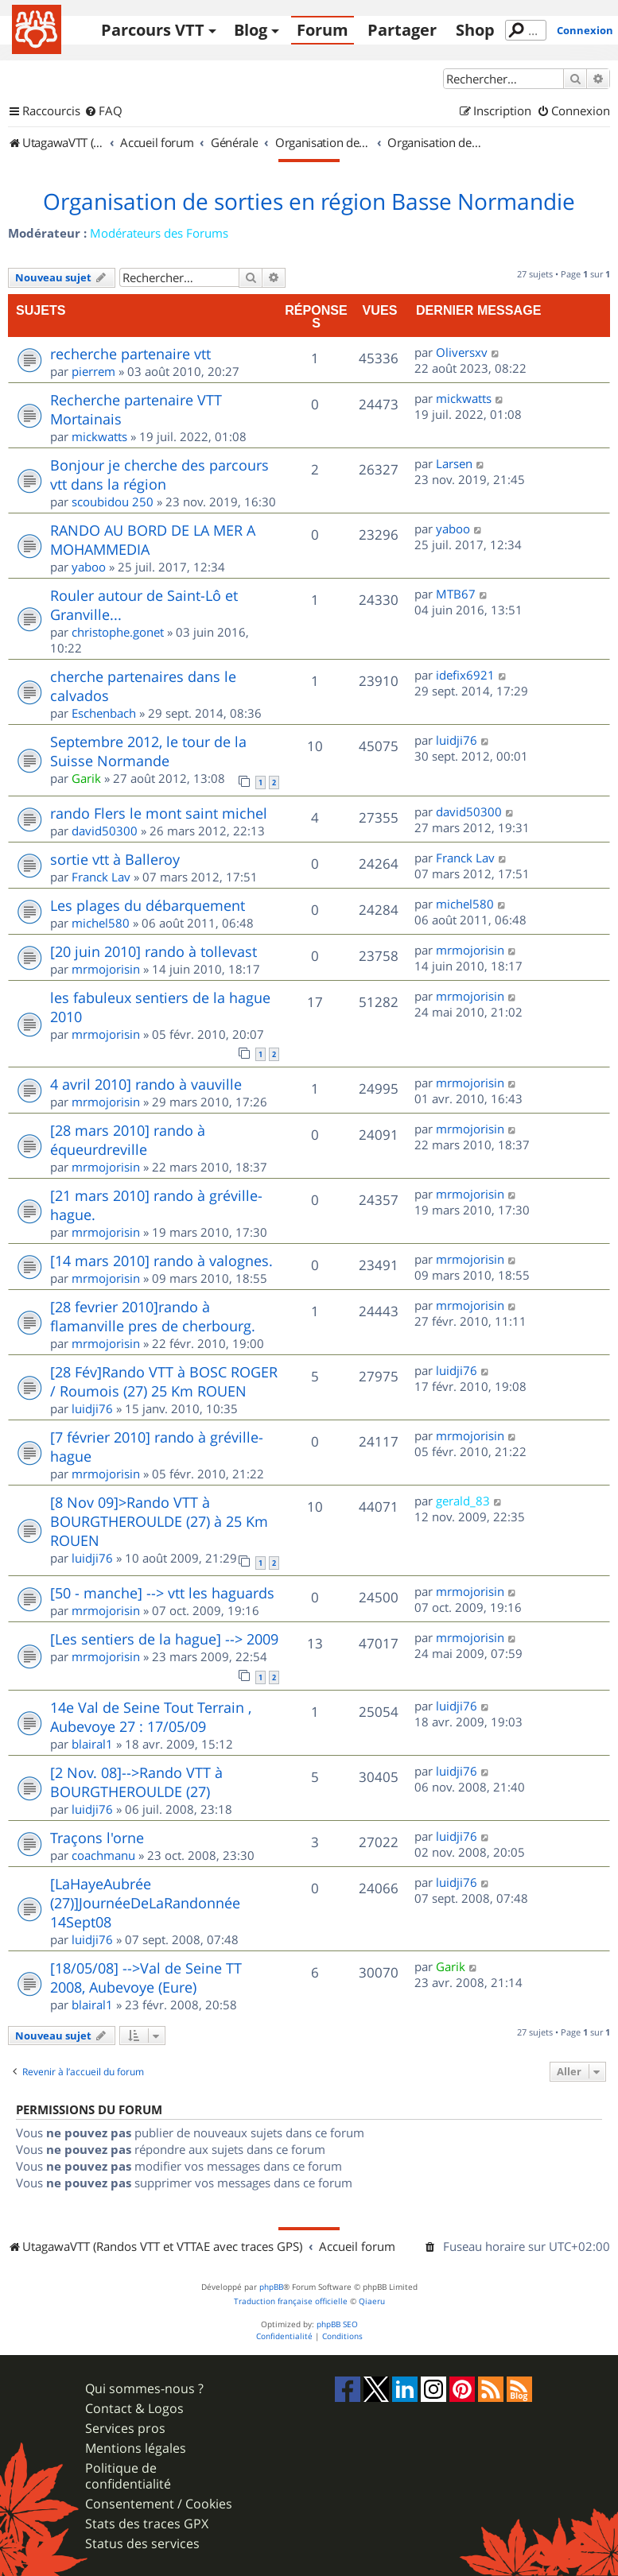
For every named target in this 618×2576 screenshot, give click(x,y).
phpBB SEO (337, 2324)
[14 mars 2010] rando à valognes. (161, 1260)
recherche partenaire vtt (130, 353)
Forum (322, 30)
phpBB (271, 2287)
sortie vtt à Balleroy (115, 859)
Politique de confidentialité (128, 2476)
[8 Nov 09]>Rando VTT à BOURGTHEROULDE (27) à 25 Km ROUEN (159, 1521)
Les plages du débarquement (147, 905)
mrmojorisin (106, 969)
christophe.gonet (118, 632)
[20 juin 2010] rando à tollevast (153, 951)
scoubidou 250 (113, 501)
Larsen (454, 463)
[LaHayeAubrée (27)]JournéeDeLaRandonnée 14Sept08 (145, 1902)
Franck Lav (101, 877)
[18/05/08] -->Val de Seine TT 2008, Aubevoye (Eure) (146, 1977)
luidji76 (456, 740)
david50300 (105, 831)
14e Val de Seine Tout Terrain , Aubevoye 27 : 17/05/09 (150, 1717)
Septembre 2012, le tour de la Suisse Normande (148, 751)
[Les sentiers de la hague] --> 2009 (164, 1638)
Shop (475, 30)
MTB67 (456, 594)
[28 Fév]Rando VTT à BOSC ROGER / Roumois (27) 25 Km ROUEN (164, 1381)
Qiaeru (372, 2301)
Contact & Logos (134, 2408)
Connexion (585, 30)
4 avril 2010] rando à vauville (146, 1084)
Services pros (125, 2428)
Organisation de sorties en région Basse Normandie (309, 202)
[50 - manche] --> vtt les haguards (162, 1592)
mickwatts (99, 436)
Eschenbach (104, 713)
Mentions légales (135, 2448)
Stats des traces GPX (146, 2523)
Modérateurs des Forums (159, 233)
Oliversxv (462, 352)
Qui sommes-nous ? (144, 2388)
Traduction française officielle (291, 2301)
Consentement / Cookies (158, 2504)
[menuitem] (103, 111)
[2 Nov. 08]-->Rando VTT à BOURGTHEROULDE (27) (136, 1782)
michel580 (101, 923)
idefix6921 (465, 675)
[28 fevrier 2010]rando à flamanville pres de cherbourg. (152, 1316)
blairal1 (92, 1744)
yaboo (89, 567)
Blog (250, 30)
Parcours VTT (152, 30)
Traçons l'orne (97, 1837)
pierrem (93, 371)
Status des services (142, 2543)
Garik (86, 778)
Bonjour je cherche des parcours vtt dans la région (159, 474)
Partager (402, 30)
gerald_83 (463, 1501)
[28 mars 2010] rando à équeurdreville (127, 1140)
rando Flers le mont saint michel (158, 813)
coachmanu (103, 1855)
